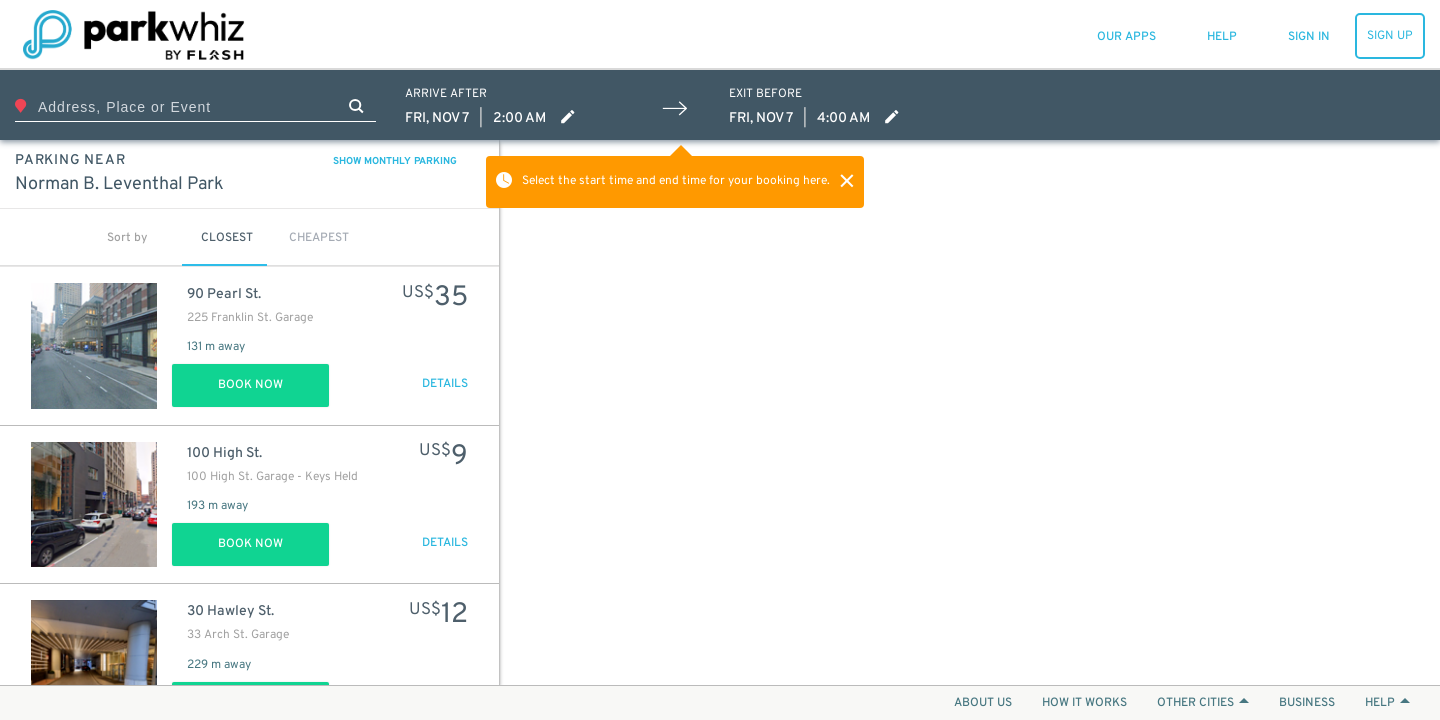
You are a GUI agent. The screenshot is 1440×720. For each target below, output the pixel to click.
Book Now (250, 385)
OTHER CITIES (1203, 703)
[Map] (970, 412)
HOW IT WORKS (1084, 703)
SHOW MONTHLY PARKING (395, 161)
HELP (1387, 703)
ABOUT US (983, 703)
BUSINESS (1307, 703)
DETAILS (445, 384)
